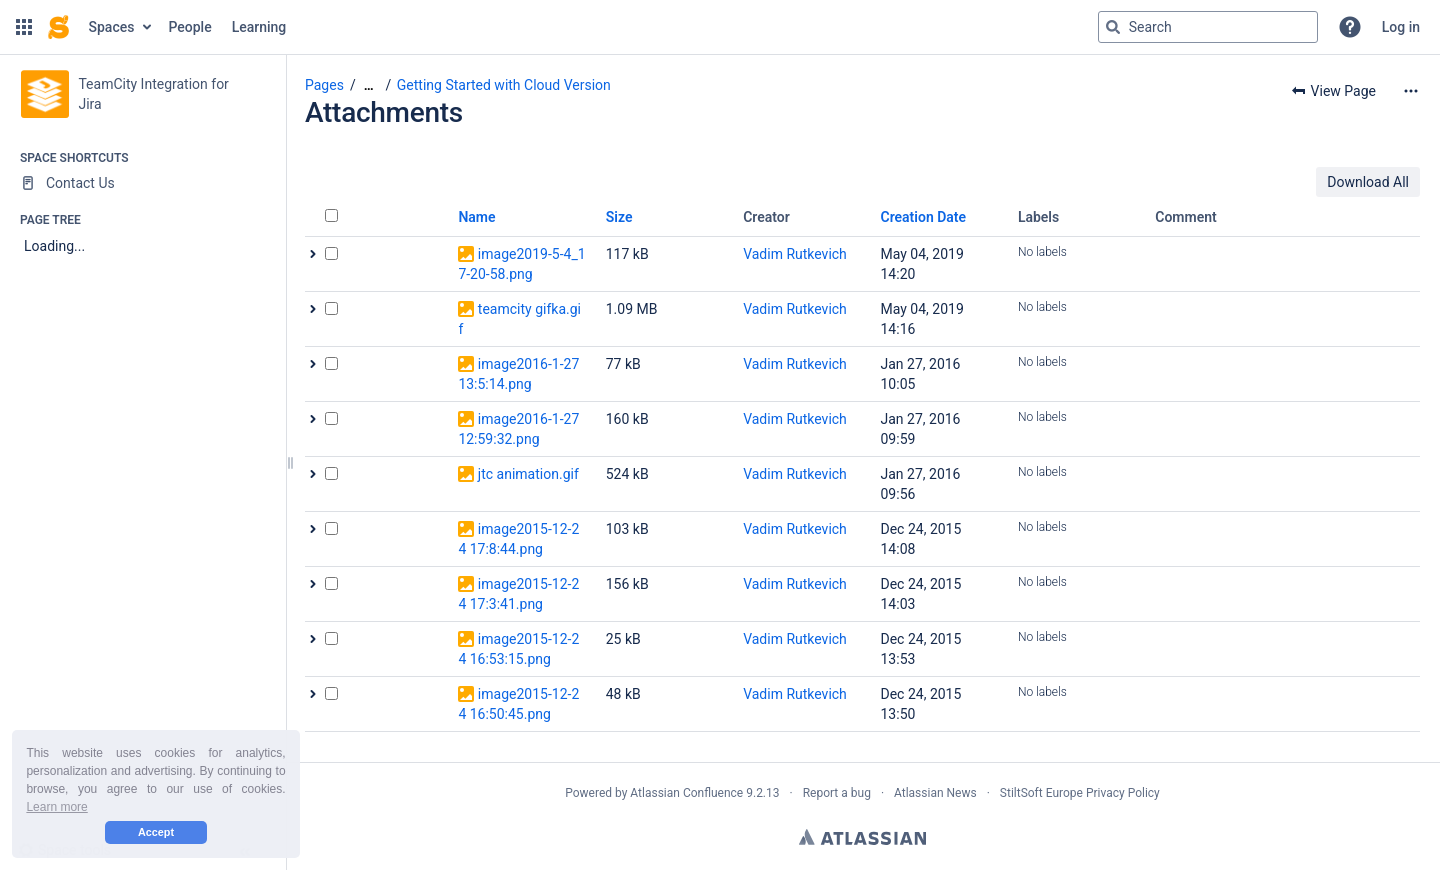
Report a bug (837, 793)
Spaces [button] (112, 27)
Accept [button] (156, 832)
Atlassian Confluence (686, 793)
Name (476, 217)
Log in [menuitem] (1401, 27)
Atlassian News (935, 793)
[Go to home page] (58, 27)
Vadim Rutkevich (795, 254)
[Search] (1113, 27)
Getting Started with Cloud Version (504, 85)
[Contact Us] (142, 183)
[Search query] (1208, 27)
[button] (24, 27)
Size (619, 217)
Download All (1368, 182)
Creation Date (924, 217)
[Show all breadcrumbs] (369, 85)
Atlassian (862, 837)
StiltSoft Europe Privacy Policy (1080, 793)
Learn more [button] (56, 807)
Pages (324, 85)
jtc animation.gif (528, 474)
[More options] (1411, 91)
